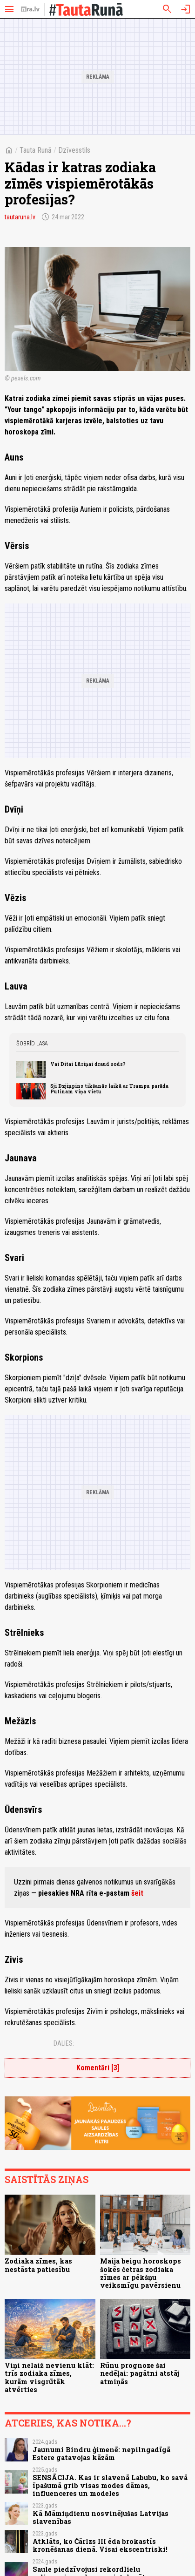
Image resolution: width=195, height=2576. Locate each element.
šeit (137, 1893)
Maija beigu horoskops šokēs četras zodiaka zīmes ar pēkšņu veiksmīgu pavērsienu (140, 2273)
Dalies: (64, 2043)
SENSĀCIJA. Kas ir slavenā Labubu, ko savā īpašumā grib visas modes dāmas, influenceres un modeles (110, 2485)
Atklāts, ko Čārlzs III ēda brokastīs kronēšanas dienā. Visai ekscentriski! (100, 2545)
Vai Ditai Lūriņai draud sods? (88, 1064)
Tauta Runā (36, 150)
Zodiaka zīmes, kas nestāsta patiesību (38, 2265)
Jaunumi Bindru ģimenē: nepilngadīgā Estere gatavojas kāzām (101, 2453)
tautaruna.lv (20, 217)
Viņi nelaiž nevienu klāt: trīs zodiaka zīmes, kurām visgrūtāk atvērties (49, 2377)
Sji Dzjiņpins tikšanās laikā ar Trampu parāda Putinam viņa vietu (109, 1089)
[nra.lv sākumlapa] (30, 9)
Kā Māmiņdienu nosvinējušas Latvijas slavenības (100, 2517)
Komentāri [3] (97, 2067)
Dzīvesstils (74, 150)
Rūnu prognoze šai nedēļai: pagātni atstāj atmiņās (139, 2373)
